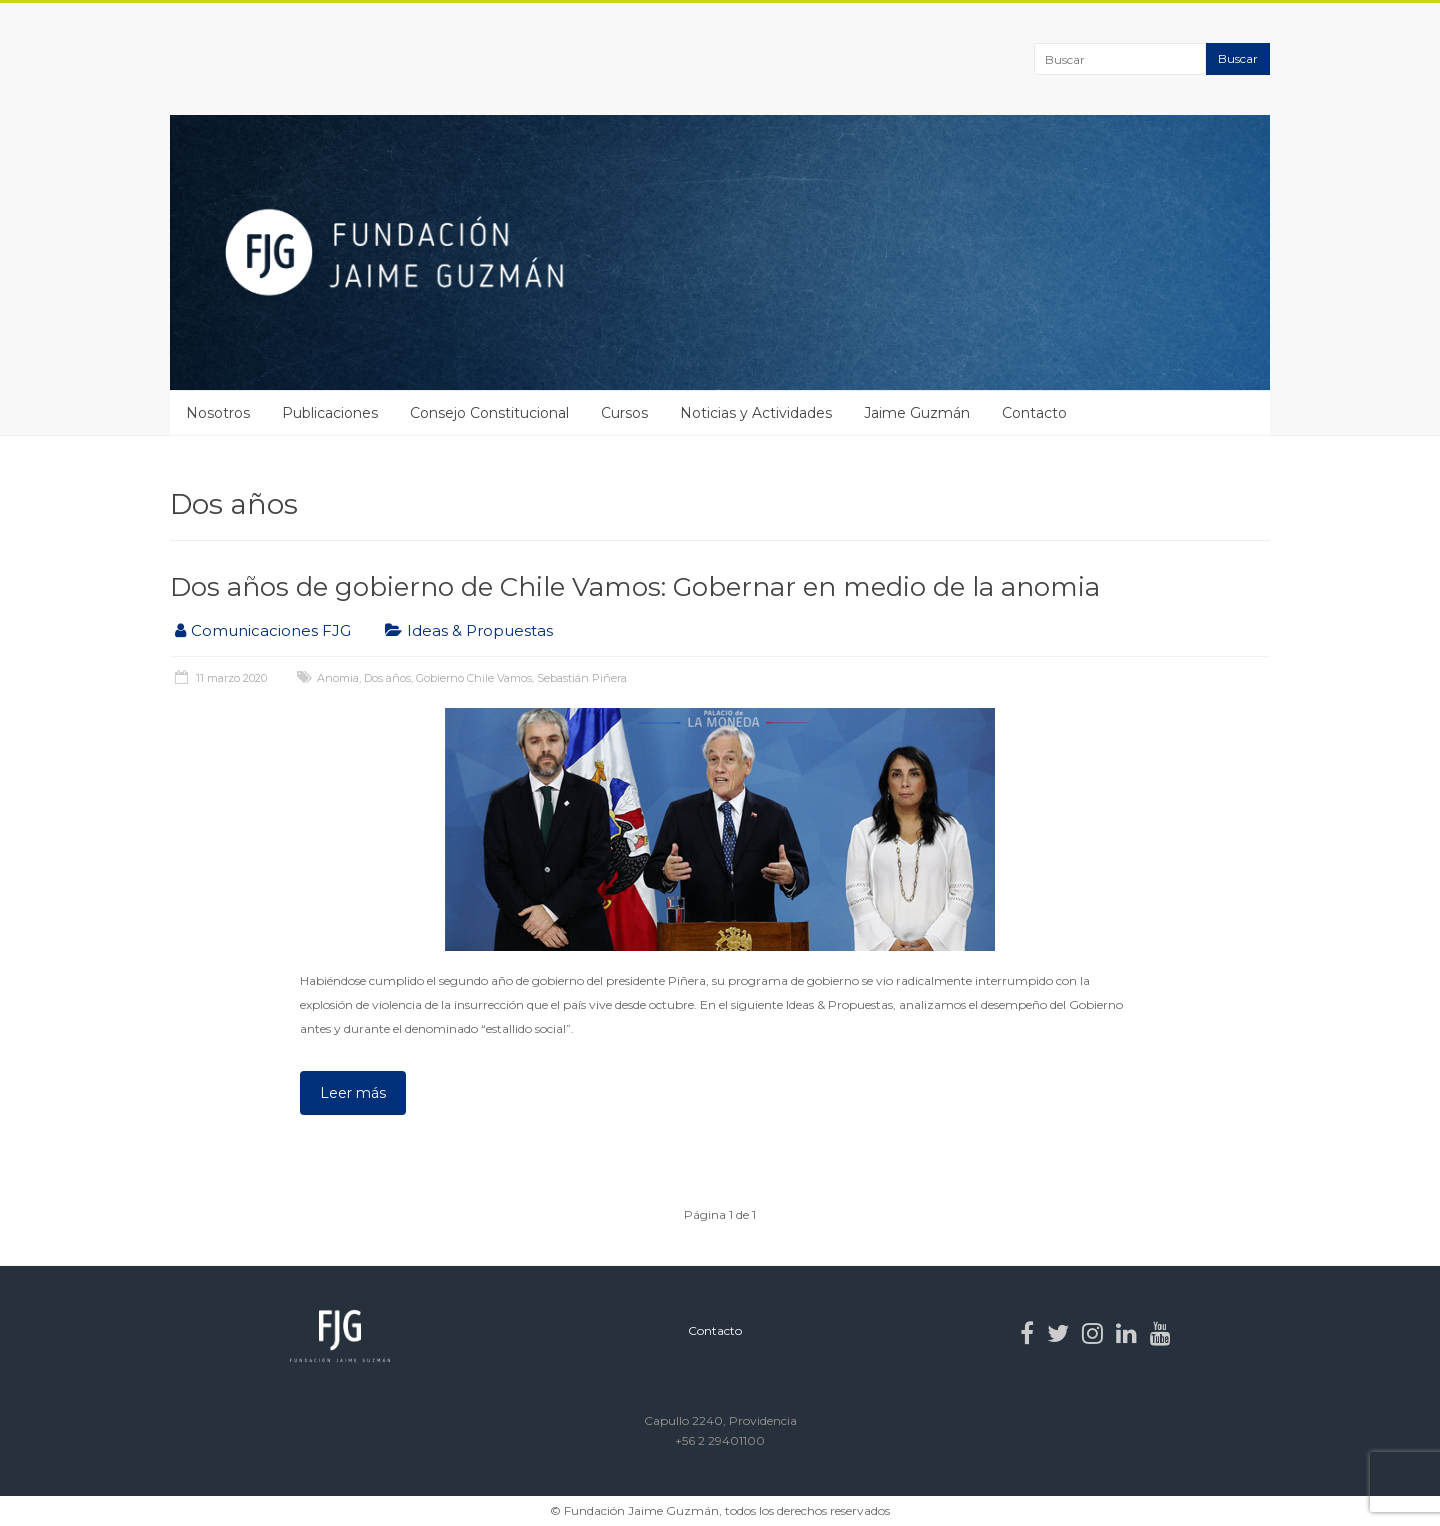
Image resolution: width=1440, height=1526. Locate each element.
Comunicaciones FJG (271, 630)
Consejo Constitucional (489, 413)
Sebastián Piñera (582, 678)
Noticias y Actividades (756, 413)
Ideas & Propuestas (480, 630)
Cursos (624, 413)
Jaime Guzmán (917, 413)
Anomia (338, 678)
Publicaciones (330, 413)
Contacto (1034, 413)
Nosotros (218, 413)
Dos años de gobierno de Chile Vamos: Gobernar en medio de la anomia (635, 587)
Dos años (387, 678)
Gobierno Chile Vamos (474, 678)
